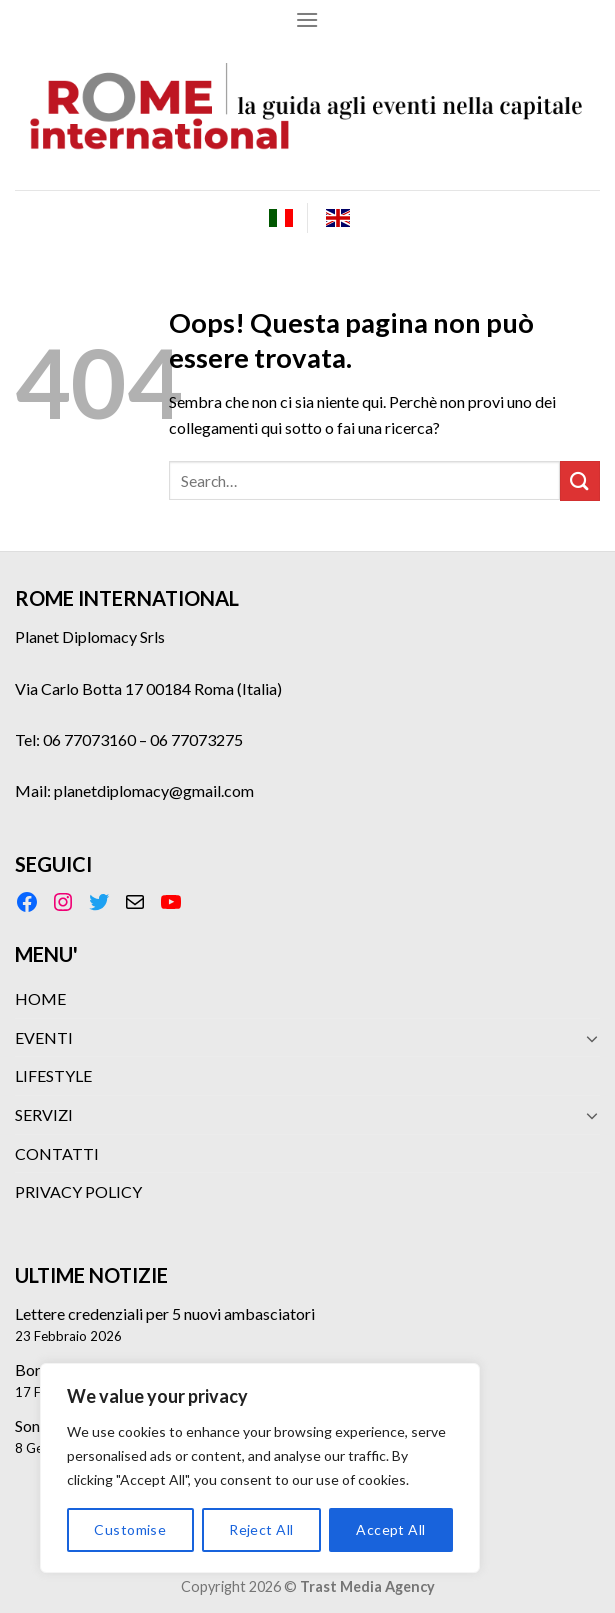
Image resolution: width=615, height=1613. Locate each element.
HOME (40, 998)
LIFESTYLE (53, 1075)
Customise (130, 1529)
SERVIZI (44, 1114)
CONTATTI (57, 1153)
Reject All (261, 1529)
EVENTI (44, 1037)
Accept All (390, 1529)
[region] (260, 1468)
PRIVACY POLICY (78, 1191)
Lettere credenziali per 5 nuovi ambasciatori (165, 1313)
